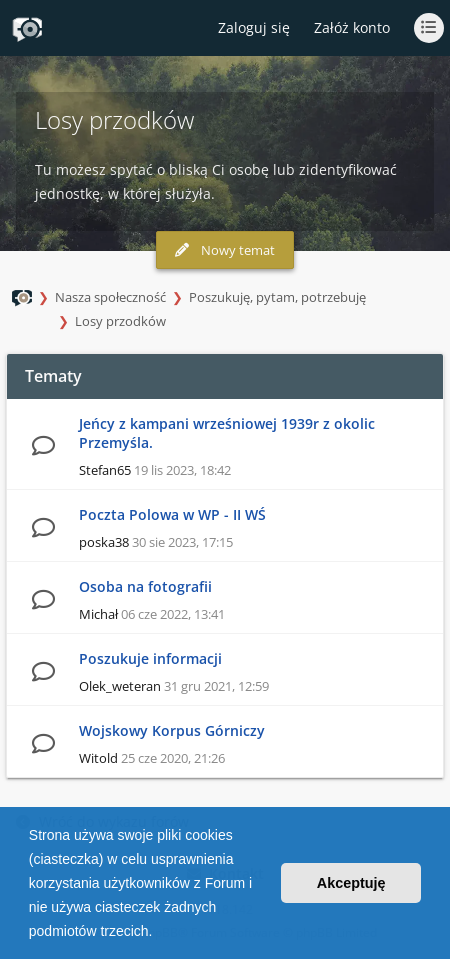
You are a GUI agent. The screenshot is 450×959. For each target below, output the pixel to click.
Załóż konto (352, 27)
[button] (159, 933)
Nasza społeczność (110, 297)
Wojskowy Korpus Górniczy (172, 730)
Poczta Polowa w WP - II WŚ (172, 514)
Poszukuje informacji (150, 658)
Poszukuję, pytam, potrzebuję (277, 297)
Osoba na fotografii (145, 586)
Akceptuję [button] (351, 883)
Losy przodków (120, 321)
